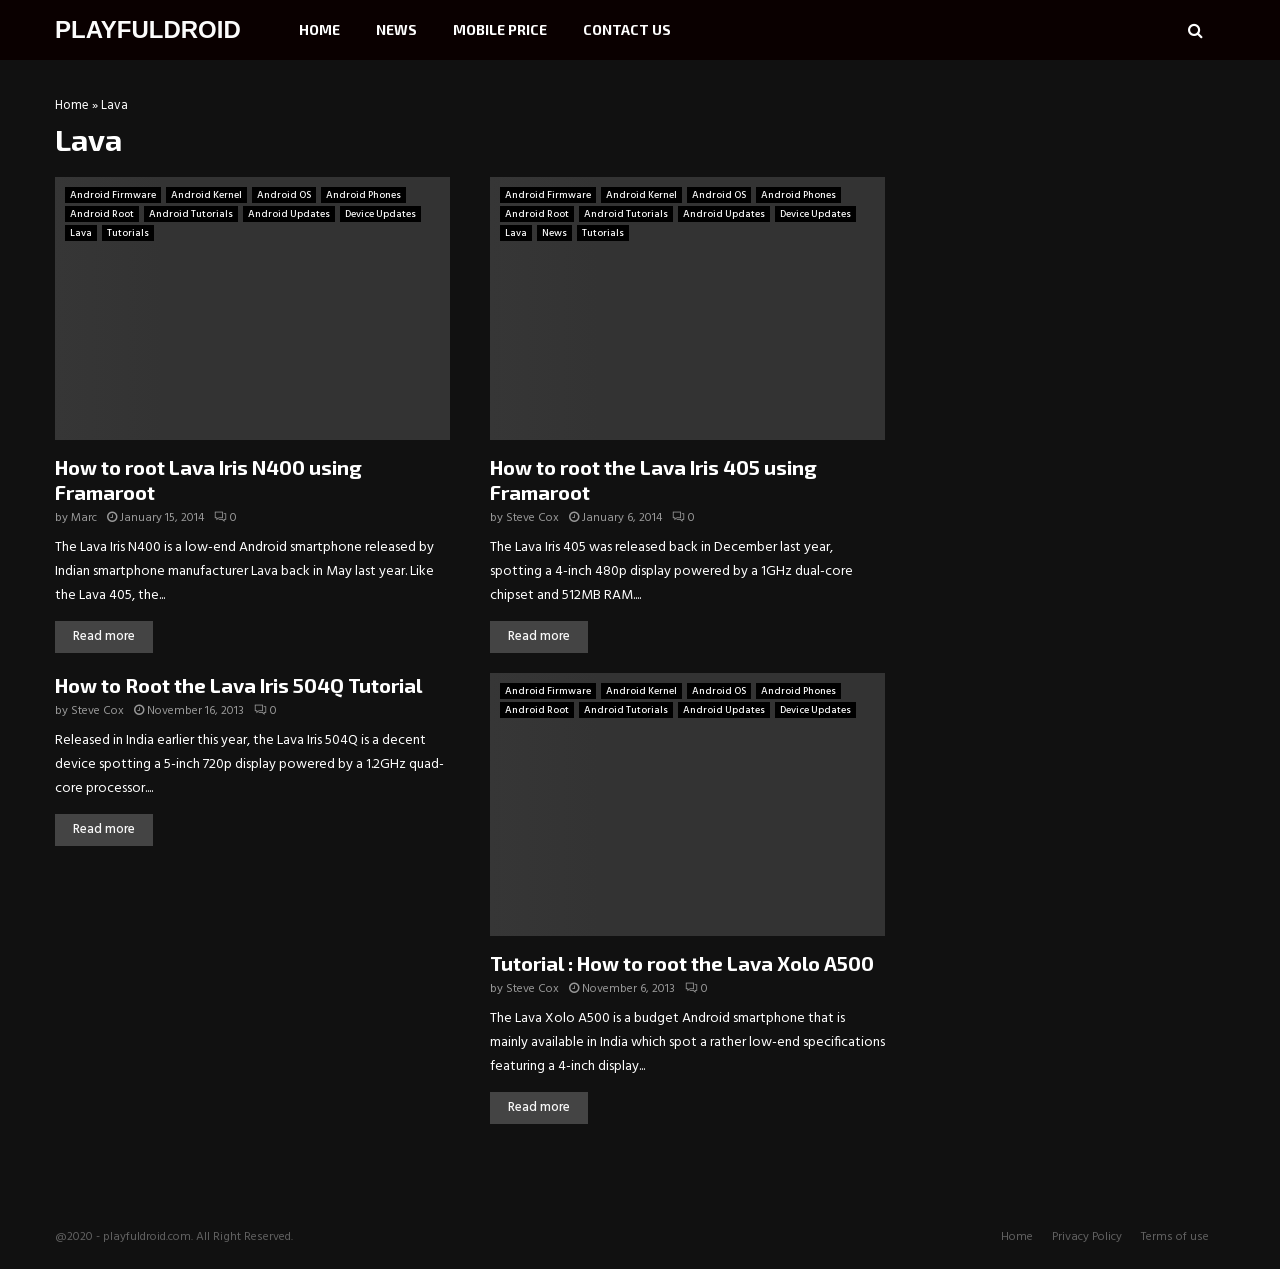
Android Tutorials (191, 214)
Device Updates (380, 214)
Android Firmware (113, 195)
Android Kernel (206, 195)
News (396, 29)
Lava (81, 233)
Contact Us (627, 29)
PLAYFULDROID (148, 29)
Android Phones (363, 195)
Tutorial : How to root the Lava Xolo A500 (682, 963)
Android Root (102, 214)
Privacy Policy (1087, 1237)
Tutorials (128, 233)
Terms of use (1175, 1237)
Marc (84, 518)
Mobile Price (500, 29)
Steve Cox (532, 518)
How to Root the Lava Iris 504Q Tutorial (238, 685)
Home (319, 29)
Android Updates (289, 214)
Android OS (284, 195)
